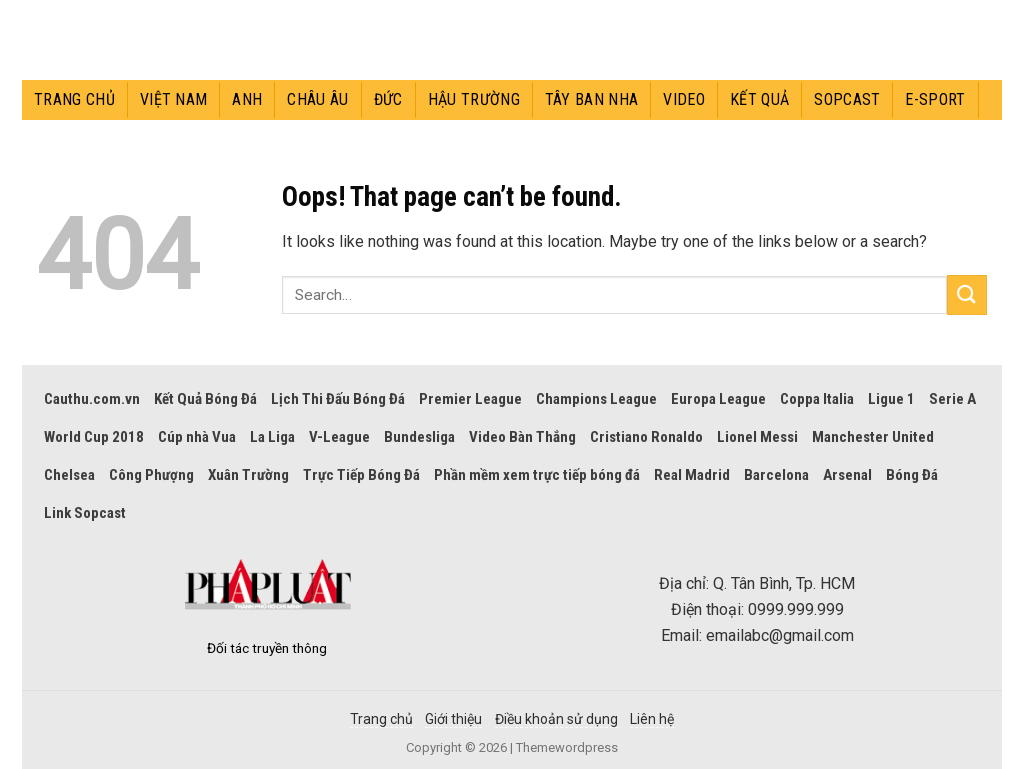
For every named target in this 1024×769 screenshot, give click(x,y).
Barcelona (776, 475)
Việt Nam (174, 99)
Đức (388, 99)
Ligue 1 (891, 399)
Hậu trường (474, 99)
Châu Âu (317, 99)
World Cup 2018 (94, 437)
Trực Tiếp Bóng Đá (361, 475)
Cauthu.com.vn (92, 399)
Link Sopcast (85, 513)
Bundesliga (419, 437)
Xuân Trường (248, 475)
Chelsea (69, 475)
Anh (247, 99)
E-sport (935, 99)
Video (684, 99)
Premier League (470, 399)
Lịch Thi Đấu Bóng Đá (338, 399)
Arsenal (847, 475)
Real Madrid (692, 475)
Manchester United (873, 437)
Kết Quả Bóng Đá (205, 399)
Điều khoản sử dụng (556, 719)
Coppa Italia (817, 399)
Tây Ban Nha (592, 99)
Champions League (596, 399)
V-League (339, 437)
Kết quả (759, 99)
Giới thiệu (453, 719)
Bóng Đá (912, 475)
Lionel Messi (757, 437)
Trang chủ (74, 99)
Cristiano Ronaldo (646, 437)
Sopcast (847, 99)
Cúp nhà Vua (197, 437)
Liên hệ (652, 719)
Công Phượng (151, 475)
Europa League (718, 399)
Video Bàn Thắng (522, 437)
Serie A (952, 399)
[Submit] (967, 294)
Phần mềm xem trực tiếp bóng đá (537, 475)
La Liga (272, 437)
